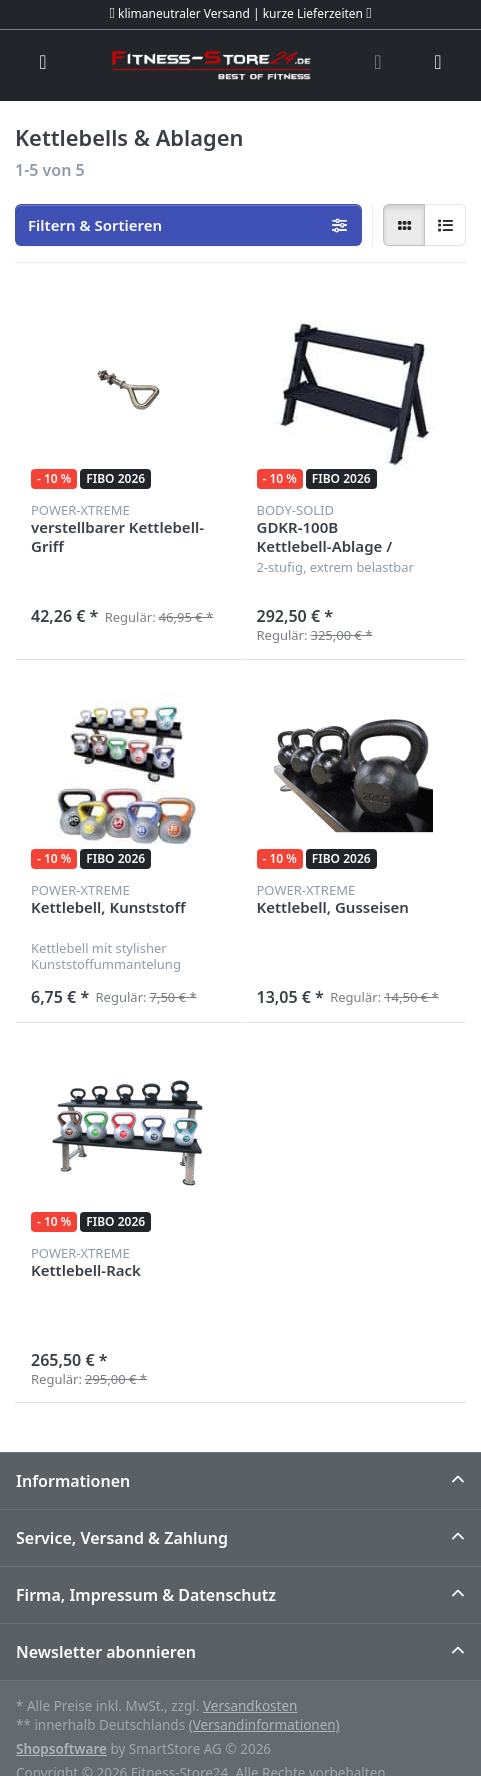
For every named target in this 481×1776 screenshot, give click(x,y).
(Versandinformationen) (264, 1725)
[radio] (404, 225)
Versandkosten (250, 1706)
